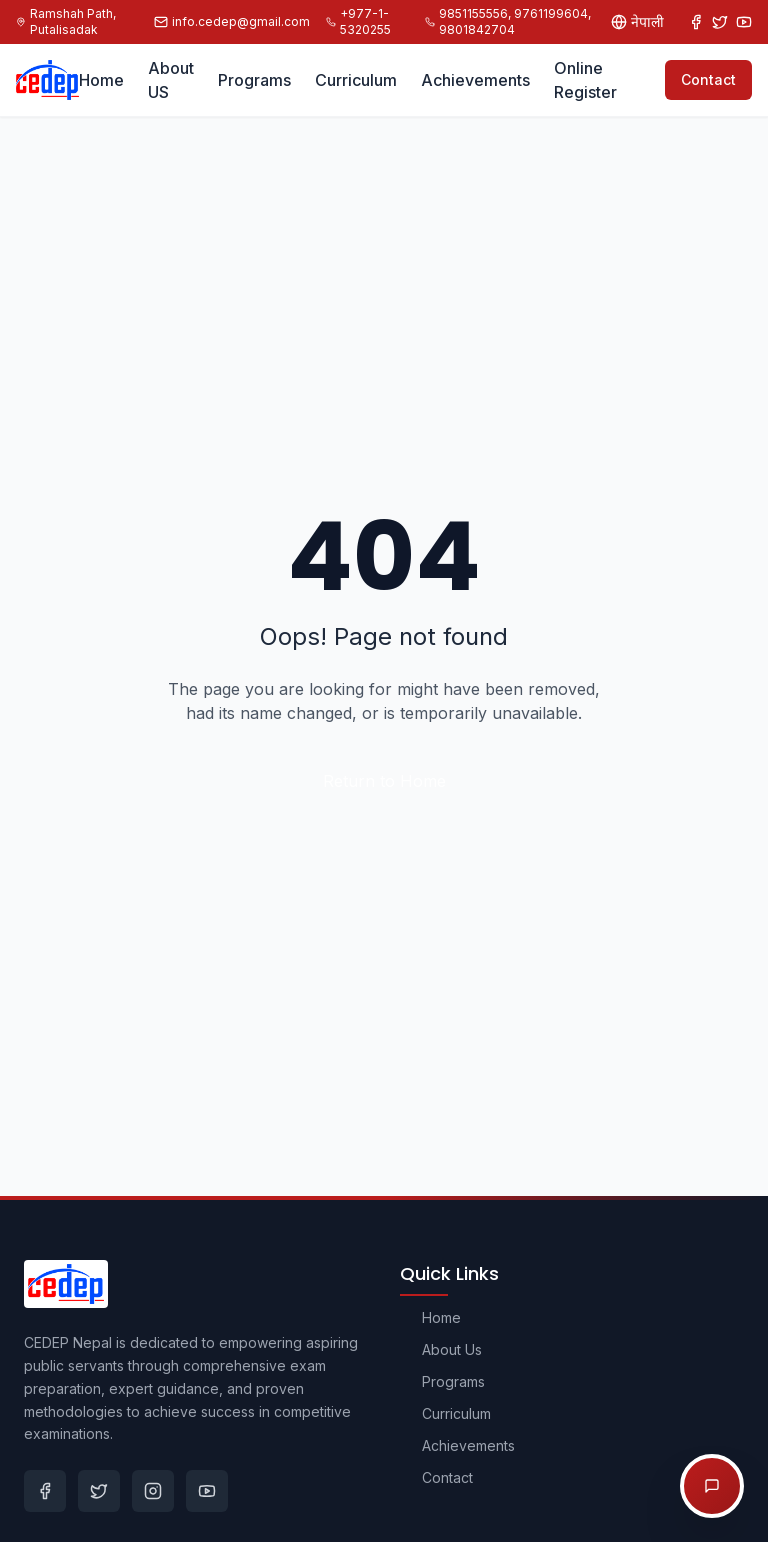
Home (101, 80)
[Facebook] (696, 22)
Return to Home (384, 781)
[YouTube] (744, 22)
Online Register (585, 80)
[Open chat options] (712, 1486)
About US (171, 80)
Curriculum (356, 80)
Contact (708, 79)
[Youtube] (207, 1491)
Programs (254, 80)
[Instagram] (153, 1491)
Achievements (475, 80)
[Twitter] (720, 22)
